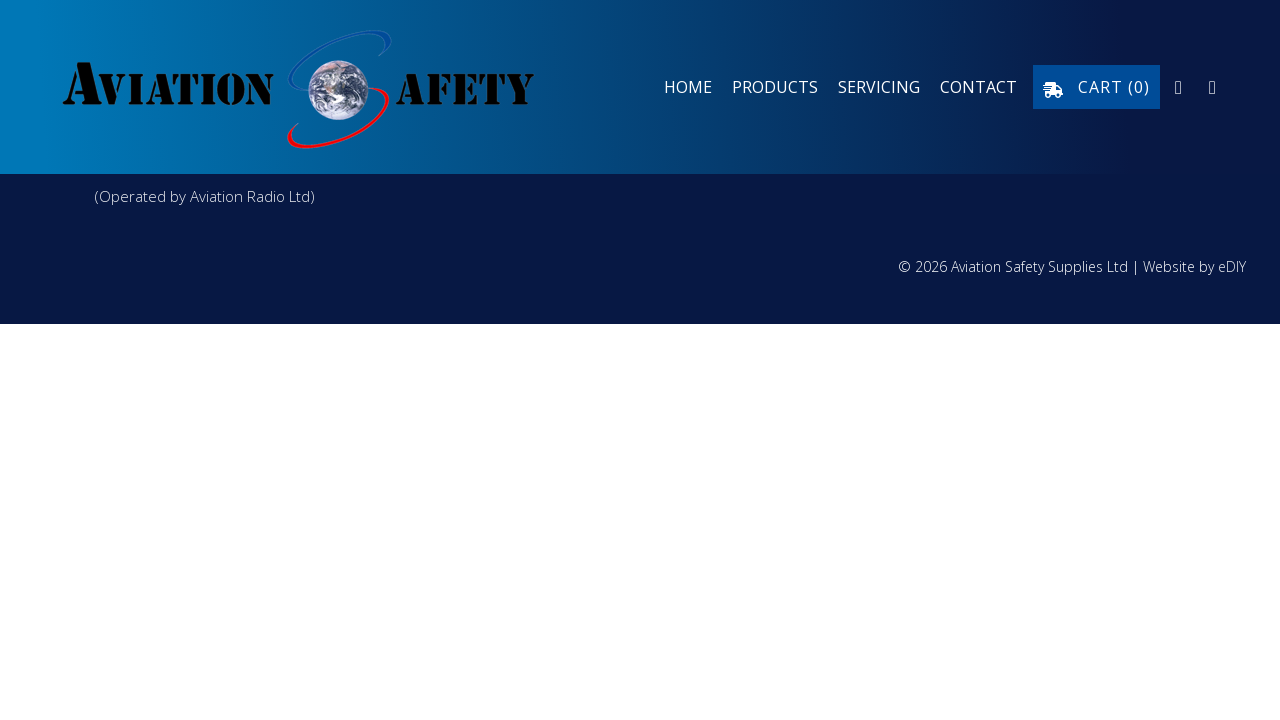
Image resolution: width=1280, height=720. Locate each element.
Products (775, 87)
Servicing (879, 87)
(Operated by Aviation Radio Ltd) (205, 196)
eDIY (1232, 266)
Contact (978, 87)
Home (688, 87)
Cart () (1096, 87)
